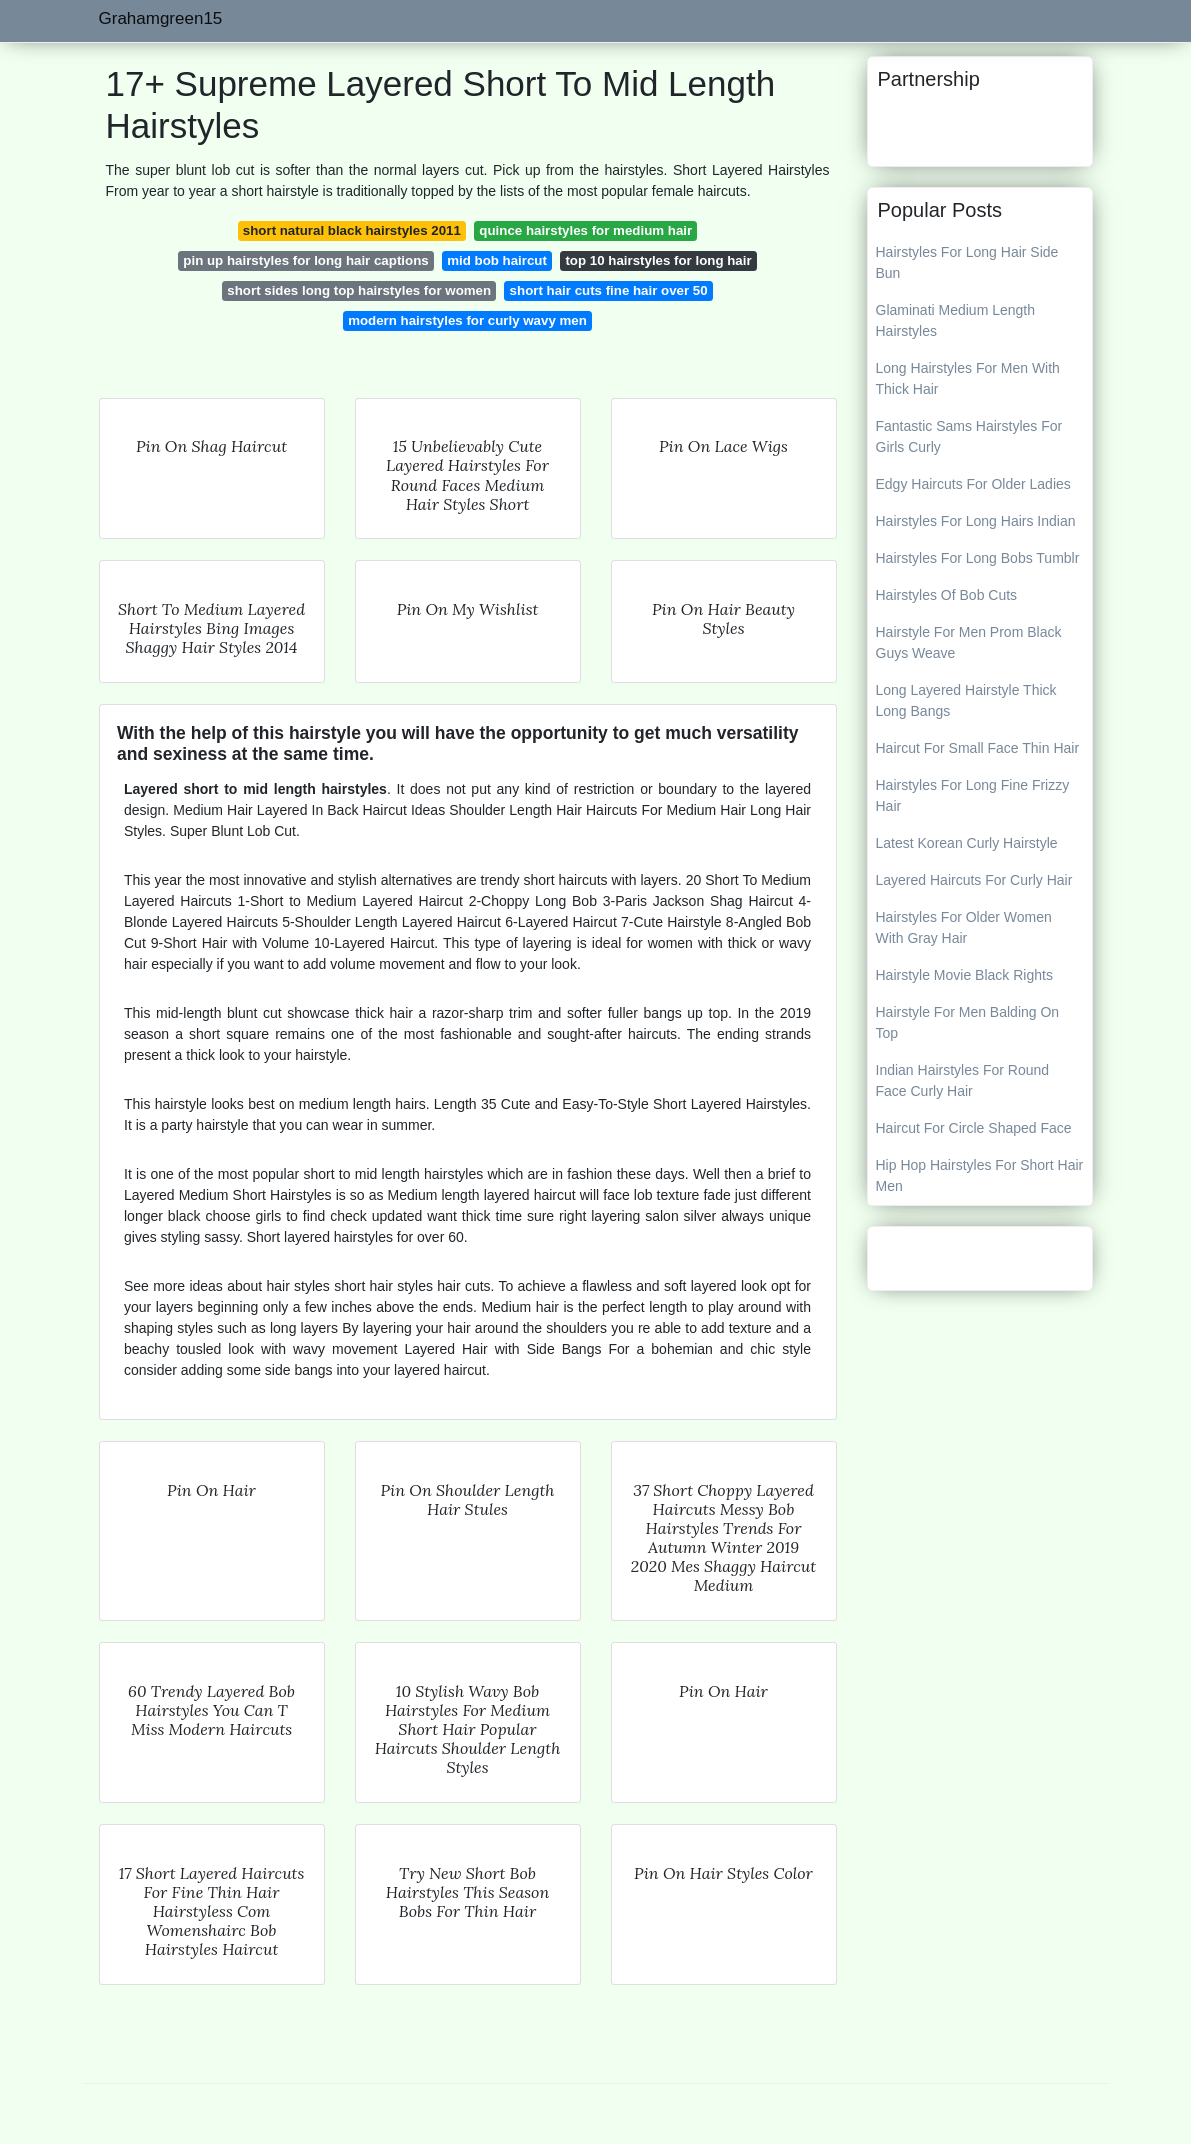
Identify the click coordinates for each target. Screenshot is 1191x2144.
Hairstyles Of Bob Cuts (947, 595)
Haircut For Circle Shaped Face (974, 1128)
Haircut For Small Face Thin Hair (978, 748)
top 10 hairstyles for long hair (658, 260)
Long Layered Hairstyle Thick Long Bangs (966, 700)
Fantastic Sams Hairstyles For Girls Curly (969, 436)
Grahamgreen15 (161, 18)
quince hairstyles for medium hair (585, 230)
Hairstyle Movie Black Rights (964, 975)
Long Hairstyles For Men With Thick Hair (968, 378)
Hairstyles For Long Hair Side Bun (967, 262)
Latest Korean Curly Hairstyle (967, 843)
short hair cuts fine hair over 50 (609, 290)
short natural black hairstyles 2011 (352, 230)
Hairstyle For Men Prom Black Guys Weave (969, 642)
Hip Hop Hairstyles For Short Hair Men (980, 1175)
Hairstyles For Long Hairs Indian (976, 521)
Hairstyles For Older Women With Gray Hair (964, 927)
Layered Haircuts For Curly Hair (974, 880)
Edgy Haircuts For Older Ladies (973, 484)
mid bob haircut (497, 260)
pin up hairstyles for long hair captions (305, 260)
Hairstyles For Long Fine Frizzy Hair (973, 795)
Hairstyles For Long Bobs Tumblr (978, 558)
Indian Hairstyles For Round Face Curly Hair (963, 1080)
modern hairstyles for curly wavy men (467, 320)
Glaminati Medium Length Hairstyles (956, 320)
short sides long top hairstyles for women (359, 290)
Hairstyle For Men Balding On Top (968, 1022)
